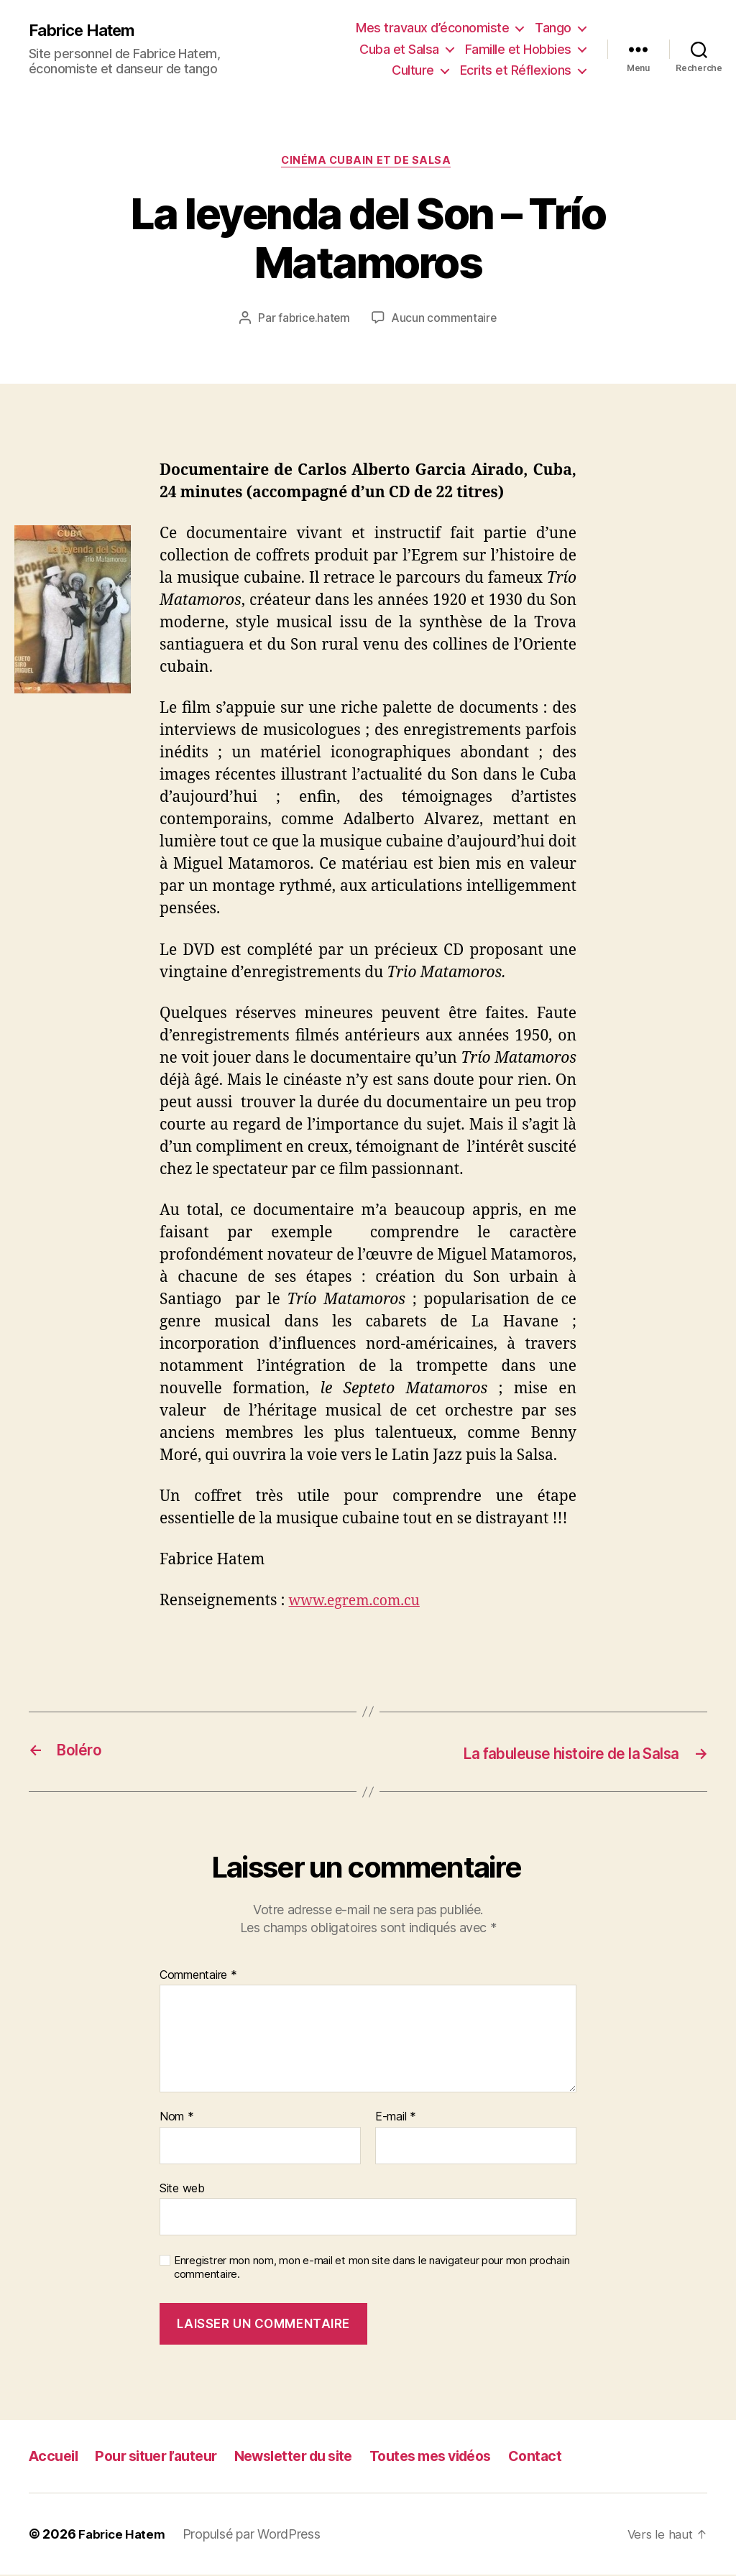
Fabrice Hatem (86, 30)
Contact (574, 2457)
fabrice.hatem (314, 320)
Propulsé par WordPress (256, 2535)
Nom (177, 2118)
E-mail (395, 2118)
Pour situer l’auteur (164, 2457)
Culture (413, 70)
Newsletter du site (314, 2457)
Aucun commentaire (445, 320)
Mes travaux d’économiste (432, 27)
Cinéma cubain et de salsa (368, 162)
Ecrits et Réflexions (515, 70)
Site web (182, 2189)
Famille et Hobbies (518, 49)
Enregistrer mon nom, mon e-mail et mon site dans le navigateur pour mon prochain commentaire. (371, 2269)
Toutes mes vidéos (463, 2457)
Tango (553, 27)
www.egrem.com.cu (360, 1603)
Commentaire (198, 1976)
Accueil (55, 2457)
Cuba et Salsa (399, 49)
